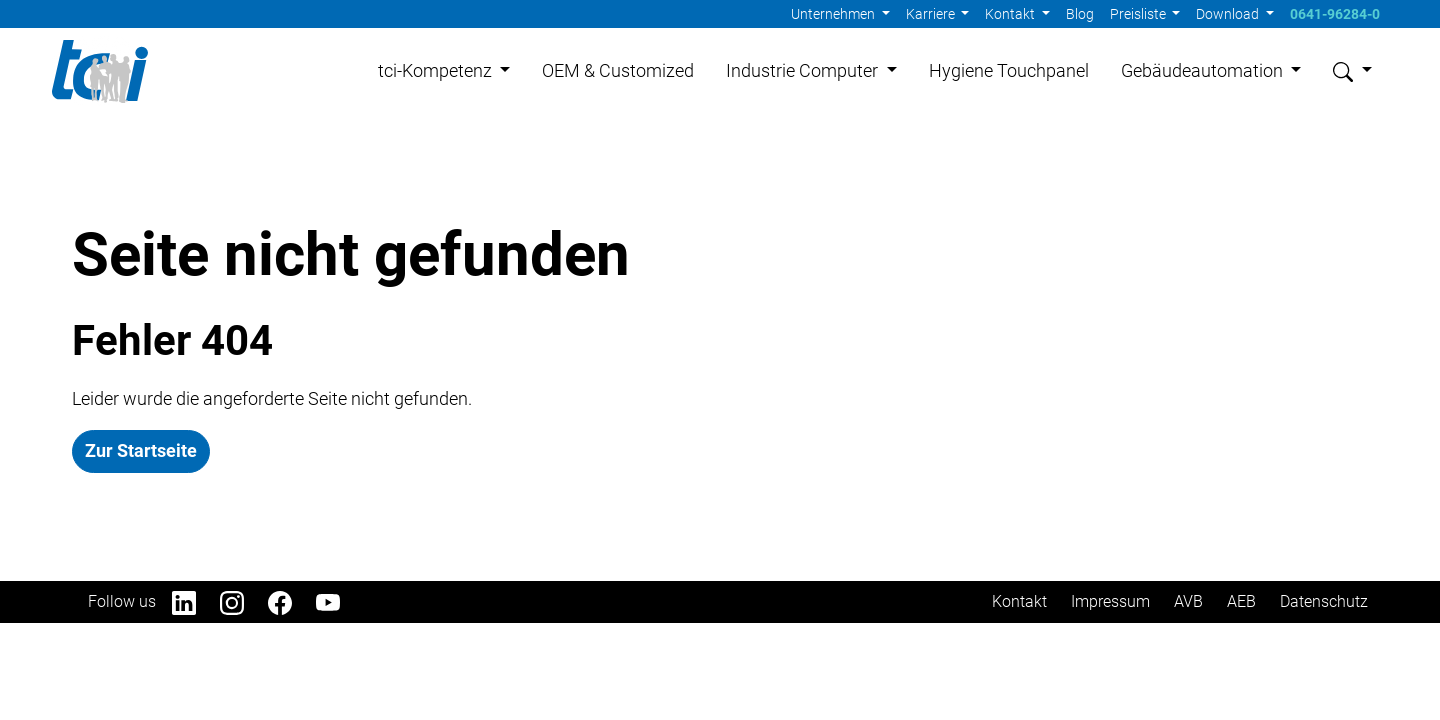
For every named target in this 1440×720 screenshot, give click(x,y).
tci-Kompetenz (437, 71)
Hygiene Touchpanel (1009, 71)
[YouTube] (340, 604)
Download (1229, 14)
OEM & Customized (618, 71)
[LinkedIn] (196, 604)
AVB (1188, 603)
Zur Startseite (141, 452)
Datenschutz (1324, 603)
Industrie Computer (804, 71)
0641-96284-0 (1335, 14)
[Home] (101, 72)
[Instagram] (244, 604)
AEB (1241, 603)
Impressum (1110, 603)
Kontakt (1011, 14)
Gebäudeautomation (1204, 71)
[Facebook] (292, 604)
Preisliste (1139, 14)
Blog (1080, 14)
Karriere (932, 14)
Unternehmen (834, 14)
